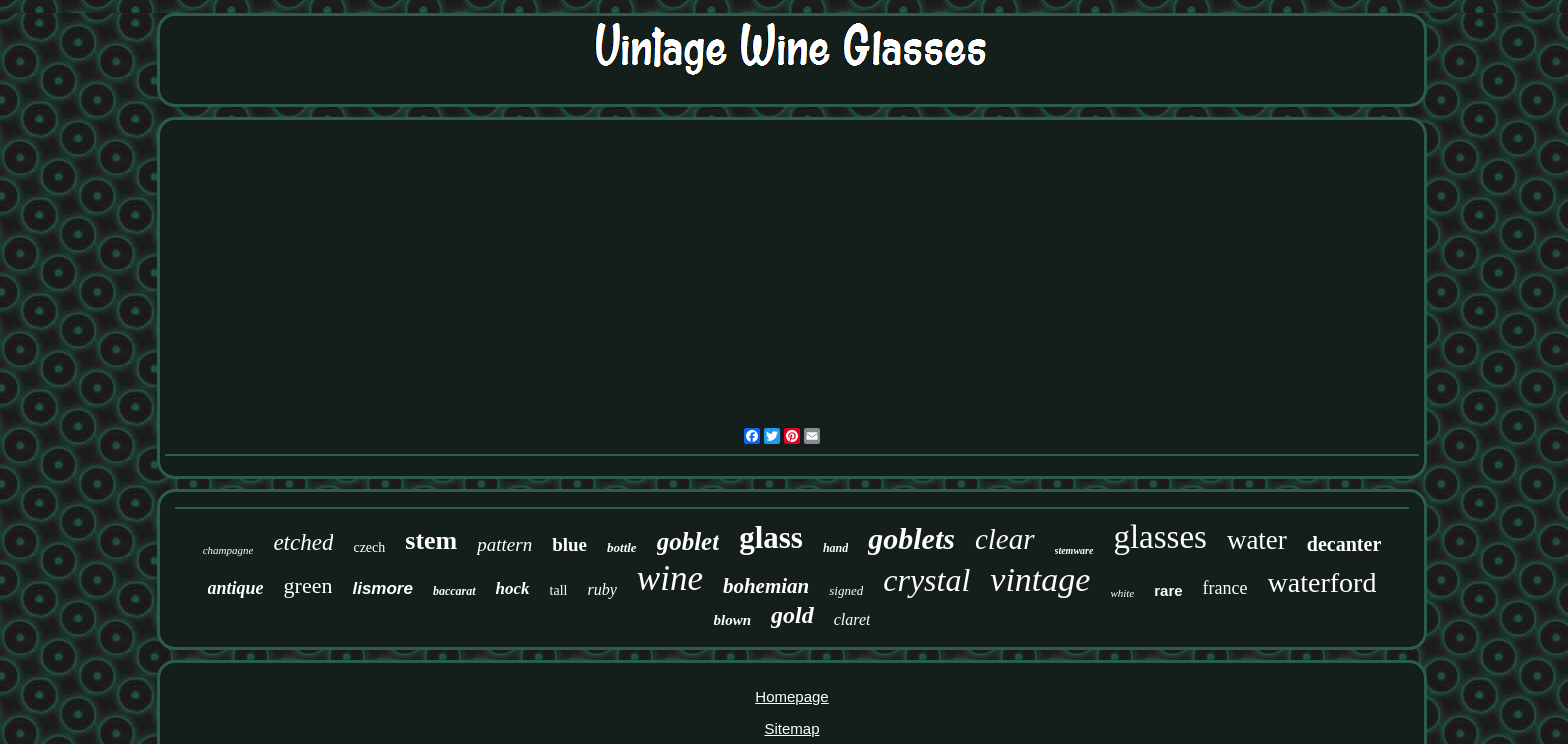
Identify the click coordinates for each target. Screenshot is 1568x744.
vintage (1040, 579)
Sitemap (791, 728)
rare (1168, 590)
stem (431, 540)
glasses (1160, 537)
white (1122, 593)
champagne (228, 550)
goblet (688, 541)
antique (236, 588)
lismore (382, 588)
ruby (601, 589)
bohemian (766, 586)
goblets (911, 538)
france (1225, 588)
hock (513, 588)
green (308, 585)
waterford (1322, 582)
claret (852, 619)
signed (846, 590)
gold (792, 615)
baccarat (454, 591)
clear (1005, 539)
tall (559, 590)
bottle (622, 547)
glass (771, 537)
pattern (504, 544)
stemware (1074, 550)
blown (733, 620)
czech (369, 547)
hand (835, 548)
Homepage (791, 696)
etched (303, 542)
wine (670, 578)
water (1257, 540)
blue (569, 544)
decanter (1344, 544)
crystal (926, 580)
